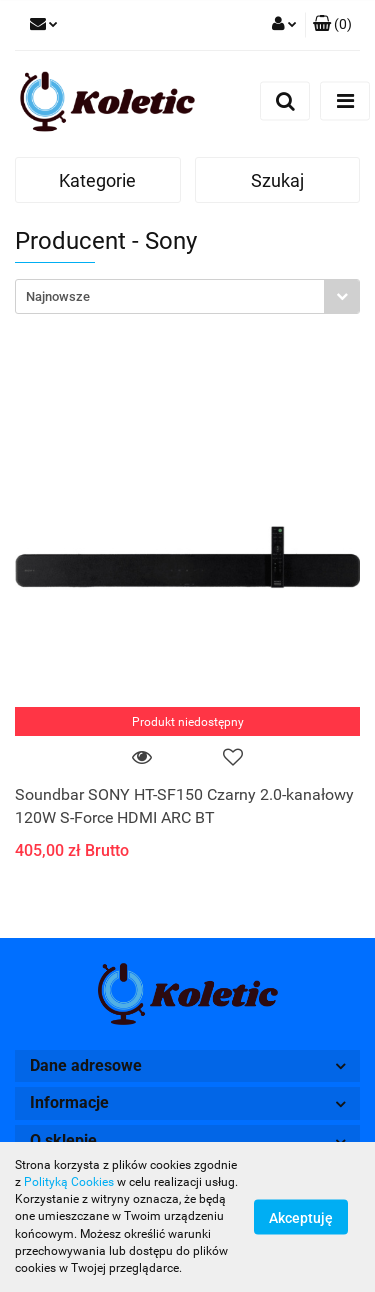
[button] (332, 25)
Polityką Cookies (69, 1182)
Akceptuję (301, 1218)
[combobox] (187, 296)
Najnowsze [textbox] (58, 296)
